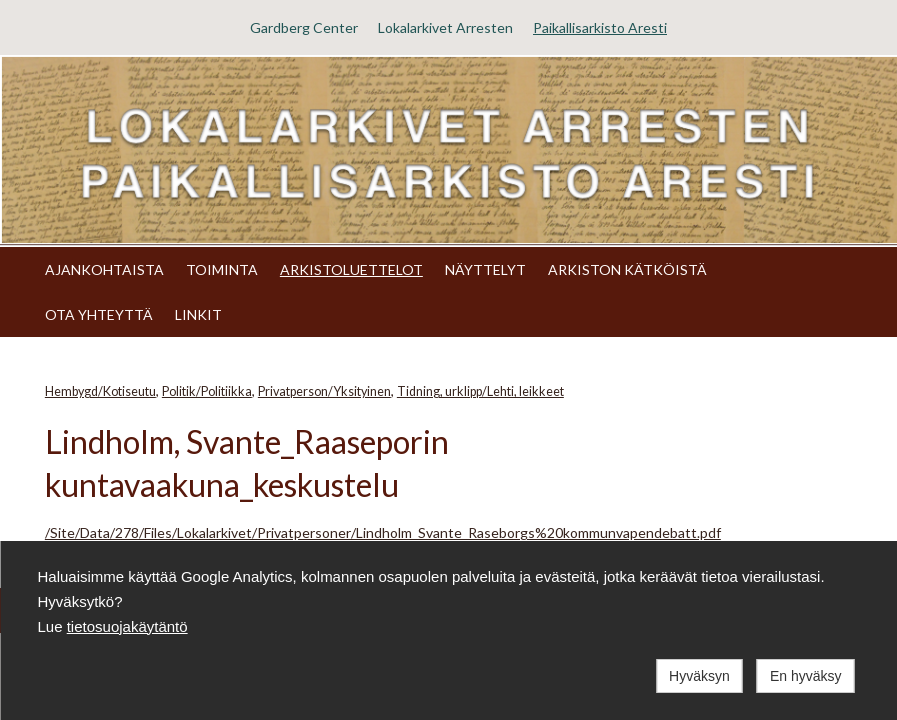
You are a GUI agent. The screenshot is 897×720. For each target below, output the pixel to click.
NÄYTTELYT (485, 269)
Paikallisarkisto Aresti (600, 27)
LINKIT (198, 314)
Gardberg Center (304, 27)
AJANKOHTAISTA (104, 269)
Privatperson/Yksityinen (324, 391)
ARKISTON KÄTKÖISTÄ (627, 269)
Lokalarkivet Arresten (445, 27)
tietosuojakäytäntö (127, 626)
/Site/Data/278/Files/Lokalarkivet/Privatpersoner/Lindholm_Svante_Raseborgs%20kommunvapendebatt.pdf (383, 532)
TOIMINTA (222, 269)
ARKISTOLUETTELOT (351, 269)
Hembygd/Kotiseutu (100, 391)
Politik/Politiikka (207, 391)
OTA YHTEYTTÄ (99, 314)
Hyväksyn (699, 676)
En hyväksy (806, 676)
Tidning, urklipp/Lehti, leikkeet (480, 391)
